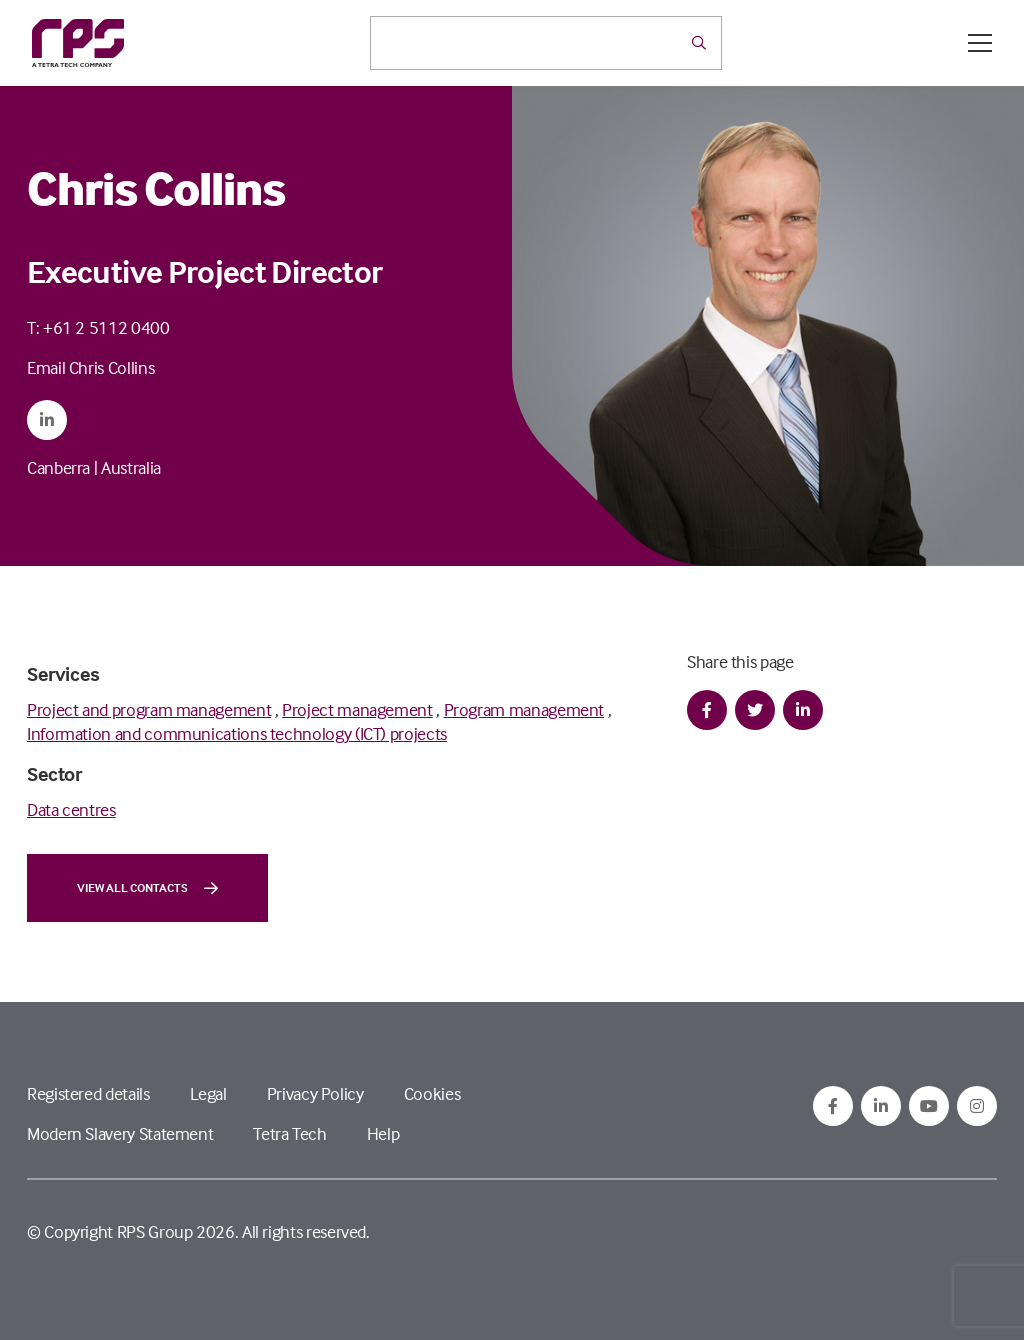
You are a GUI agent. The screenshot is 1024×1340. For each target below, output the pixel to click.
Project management (357, 709)
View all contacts (147, 888)
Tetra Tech (289, 1133)
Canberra (58, 467)
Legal (208, 1093)
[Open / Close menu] (980, 43)
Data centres (71, 809)
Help (383, 1133)
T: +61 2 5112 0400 (98, 327)
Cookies (432, 1093)
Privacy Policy (315, 1093)
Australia (131, 467)
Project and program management (149, 709)
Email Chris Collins (90, 367)
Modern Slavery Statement (120, 1133)
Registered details (88, 1093)
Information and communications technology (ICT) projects (237, 733)
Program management (524, 709)
